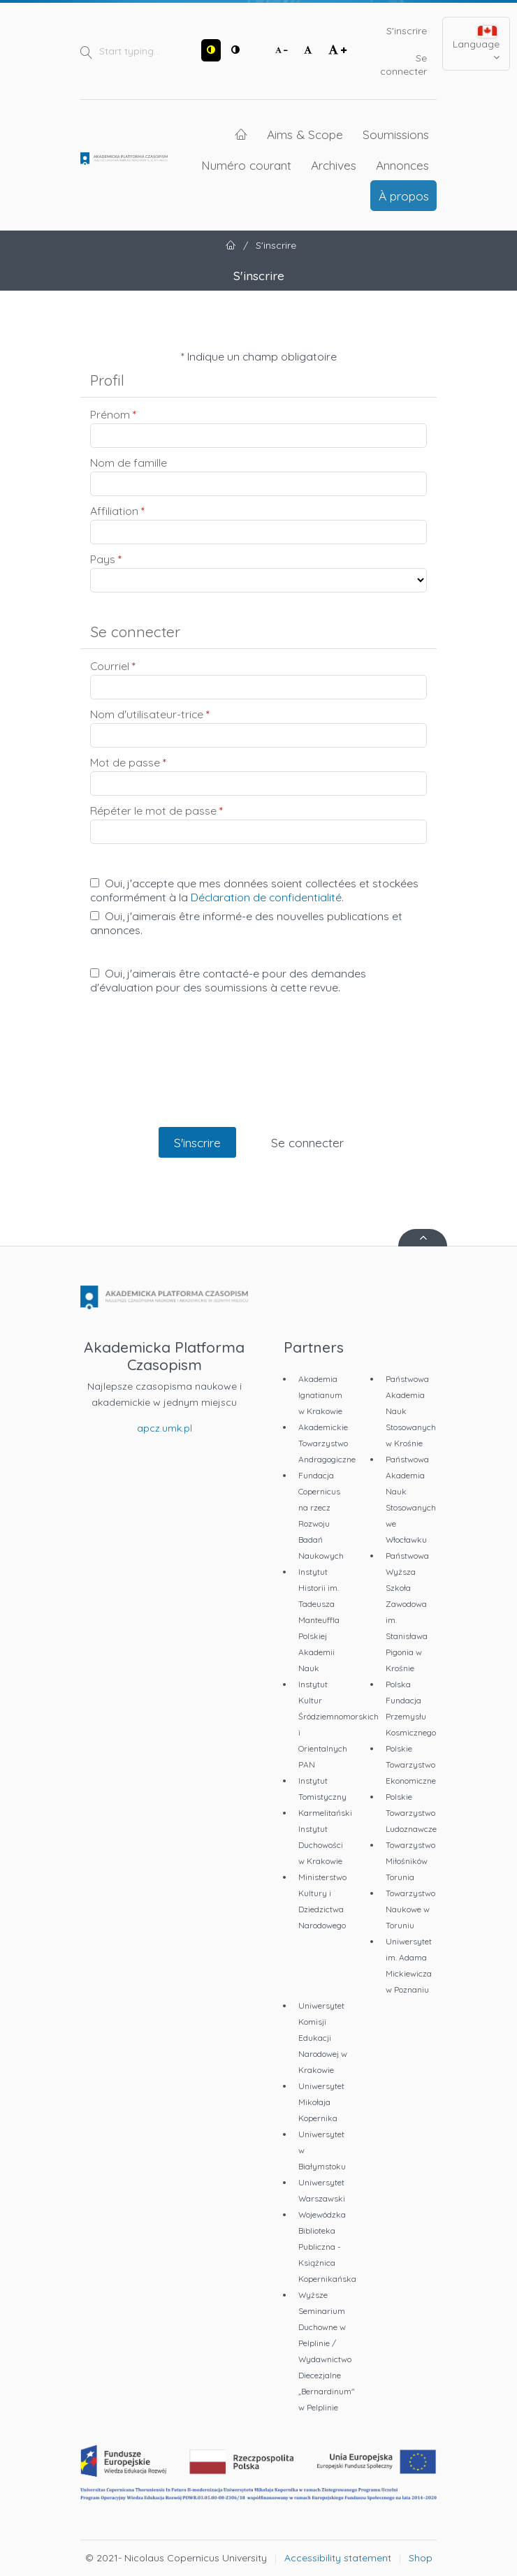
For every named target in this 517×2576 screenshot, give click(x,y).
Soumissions (396, 134)
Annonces (402, 165)
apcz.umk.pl (164, 1428)
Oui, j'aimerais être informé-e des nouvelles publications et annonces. (246, 923)
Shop (420, 2558)
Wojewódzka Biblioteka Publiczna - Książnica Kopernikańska (327, 2246)
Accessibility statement (337, 2558)
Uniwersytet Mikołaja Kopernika (321, 2102)
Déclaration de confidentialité (266, 897)
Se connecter (403, 65)
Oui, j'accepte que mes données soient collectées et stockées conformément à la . (254, 890)
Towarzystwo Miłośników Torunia (410, 1861)
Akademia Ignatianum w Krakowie (320, 1395)
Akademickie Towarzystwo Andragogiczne (327, 1443)
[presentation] (258, 1075)
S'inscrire (406, 30)
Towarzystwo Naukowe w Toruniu (410, 1909)
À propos (404, 195)
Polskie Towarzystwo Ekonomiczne (411, 1764)
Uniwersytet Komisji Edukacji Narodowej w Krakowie (322, 2037)
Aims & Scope (305, 134)
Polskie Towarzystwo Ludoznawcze (411, 1812)
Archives (333, 165)
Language (476, 44)
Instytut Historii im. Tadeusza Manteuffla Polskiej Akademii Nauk (319, 1619)
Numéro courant (246, 165)
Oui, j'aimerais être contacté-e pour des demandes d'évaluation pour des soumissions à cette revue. (228, 980)
